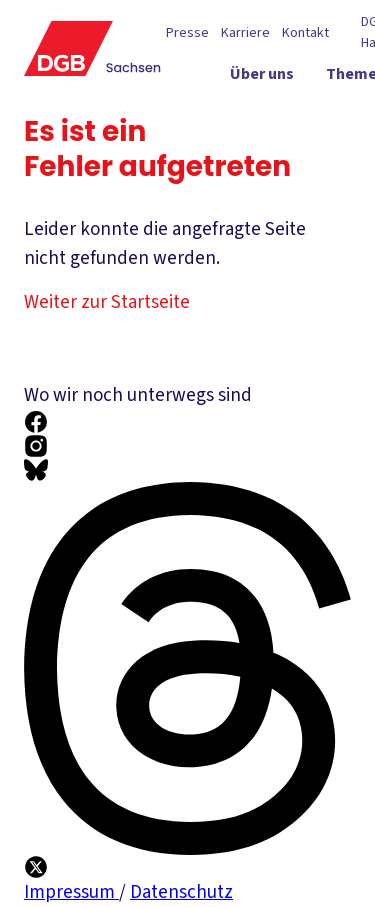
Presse (187, 34)
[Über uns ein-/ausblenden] (284, 79)
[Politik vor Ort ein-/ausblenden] (271, 115)
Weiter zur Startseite (120, 302)
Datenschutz (181, 892)
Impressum (71, 892)
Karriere (245, 34)
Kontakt (305, 34)
